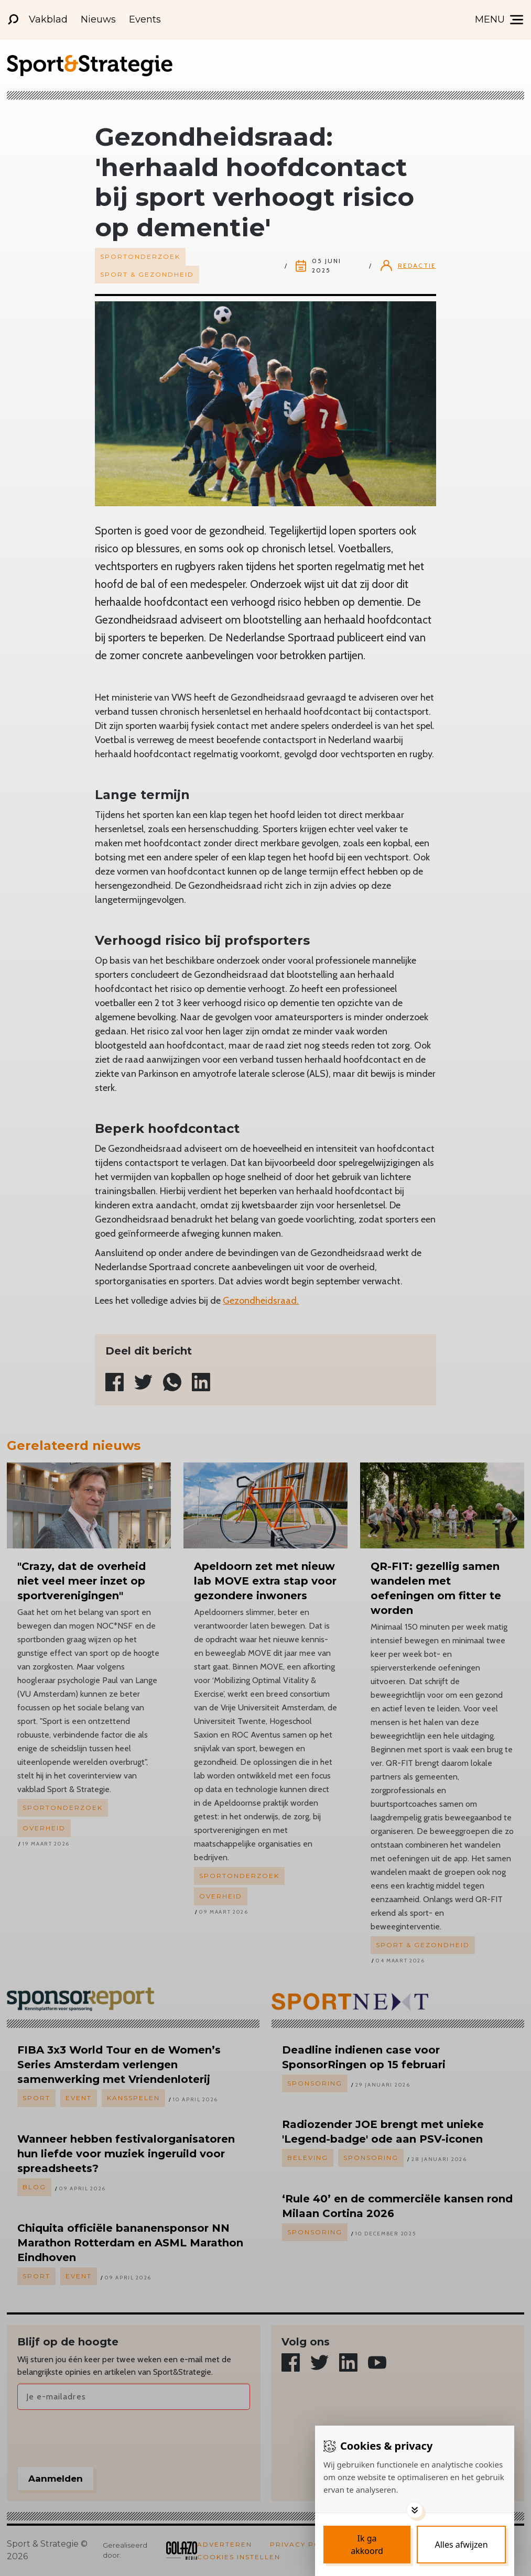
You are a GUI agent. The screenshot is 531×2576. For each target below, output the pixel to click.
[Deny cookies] (461, 2544)
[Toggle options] (414, 2510)
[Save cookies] (366, 2544)
